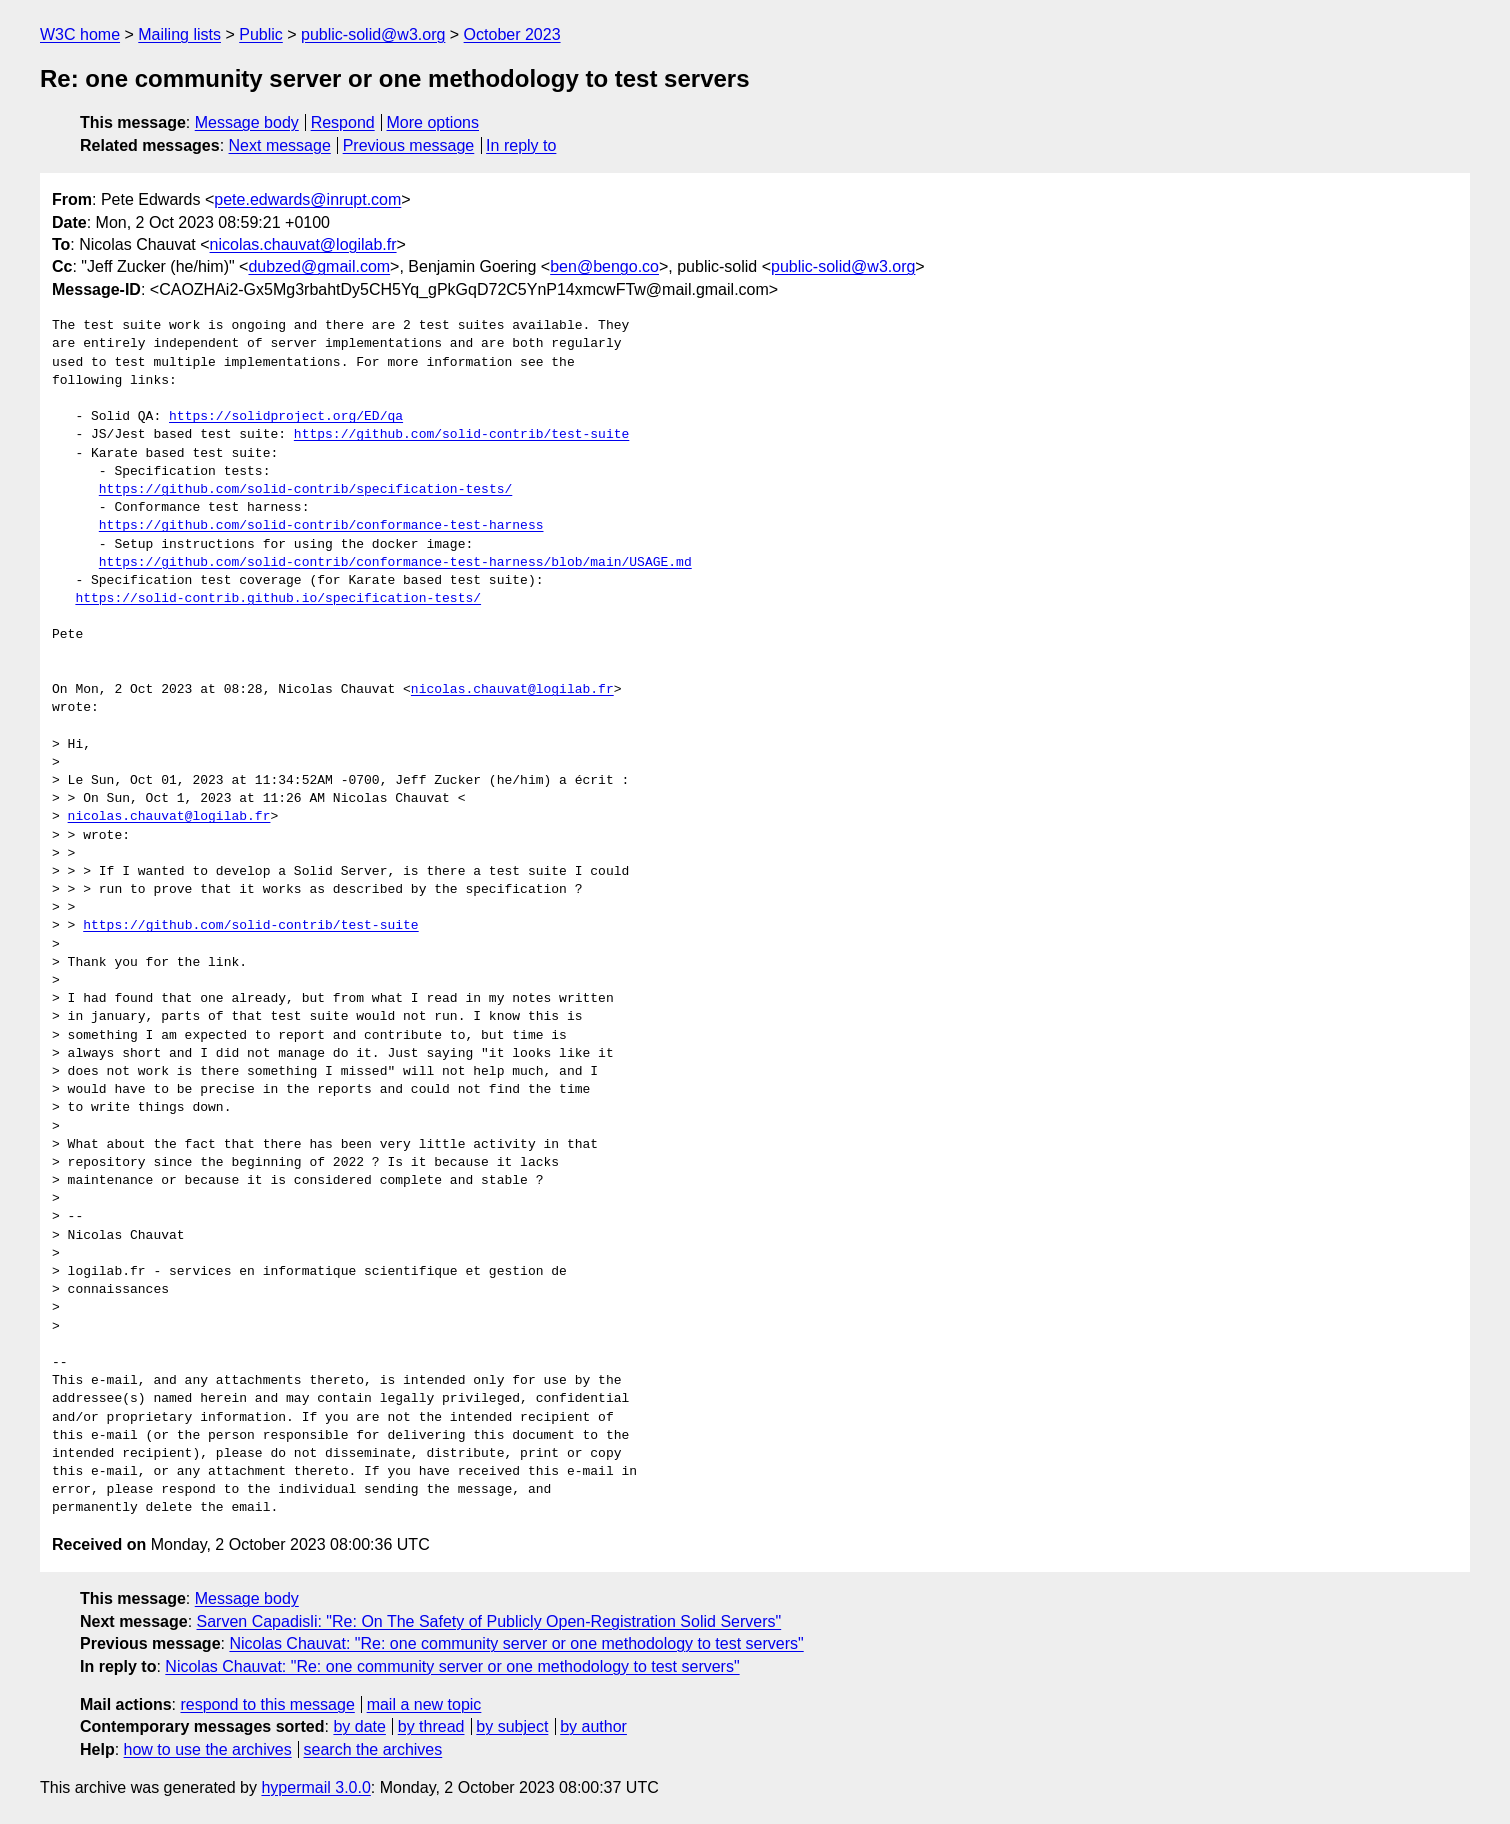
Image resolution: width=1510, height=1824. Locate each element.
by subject (512, 1726)
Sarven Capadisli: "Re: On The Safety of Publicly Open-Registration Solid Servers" (489, 1621)
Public (261, 34)
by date (359, 1726)
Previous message (409, 145)
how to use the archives (208, 1749)
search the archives (373, 1749)
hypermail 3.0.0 (315, 1787)
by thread (431, 1726)
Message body (247, 122)
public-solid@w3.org (373, 34)
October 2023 (512, 34)
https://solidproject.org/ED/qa (286, 417)
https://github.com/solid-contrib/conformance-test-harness (321, 526)
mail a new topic (424, 1704)
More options (433, 122)
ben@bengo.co (604, 266)
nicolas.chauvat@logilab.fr (303, 244)
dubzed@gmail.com (319, 266)
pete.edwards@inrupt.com (307, 199)
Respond (343, 122)
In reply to (521, 145)
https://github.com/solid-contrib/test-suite (461, 435)
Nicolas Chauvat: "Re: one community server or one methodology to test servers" (516, 1643)
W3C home (80, 34)
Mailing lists (179, 34)
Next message (280, 145)
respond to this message (267, 1704)
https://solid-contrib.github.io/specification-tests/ (278, 599)
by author (593, 1726)
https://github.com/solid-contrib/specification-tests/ (305, 490)
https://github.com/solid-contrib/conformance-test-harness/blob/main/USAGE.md (395, 563)
